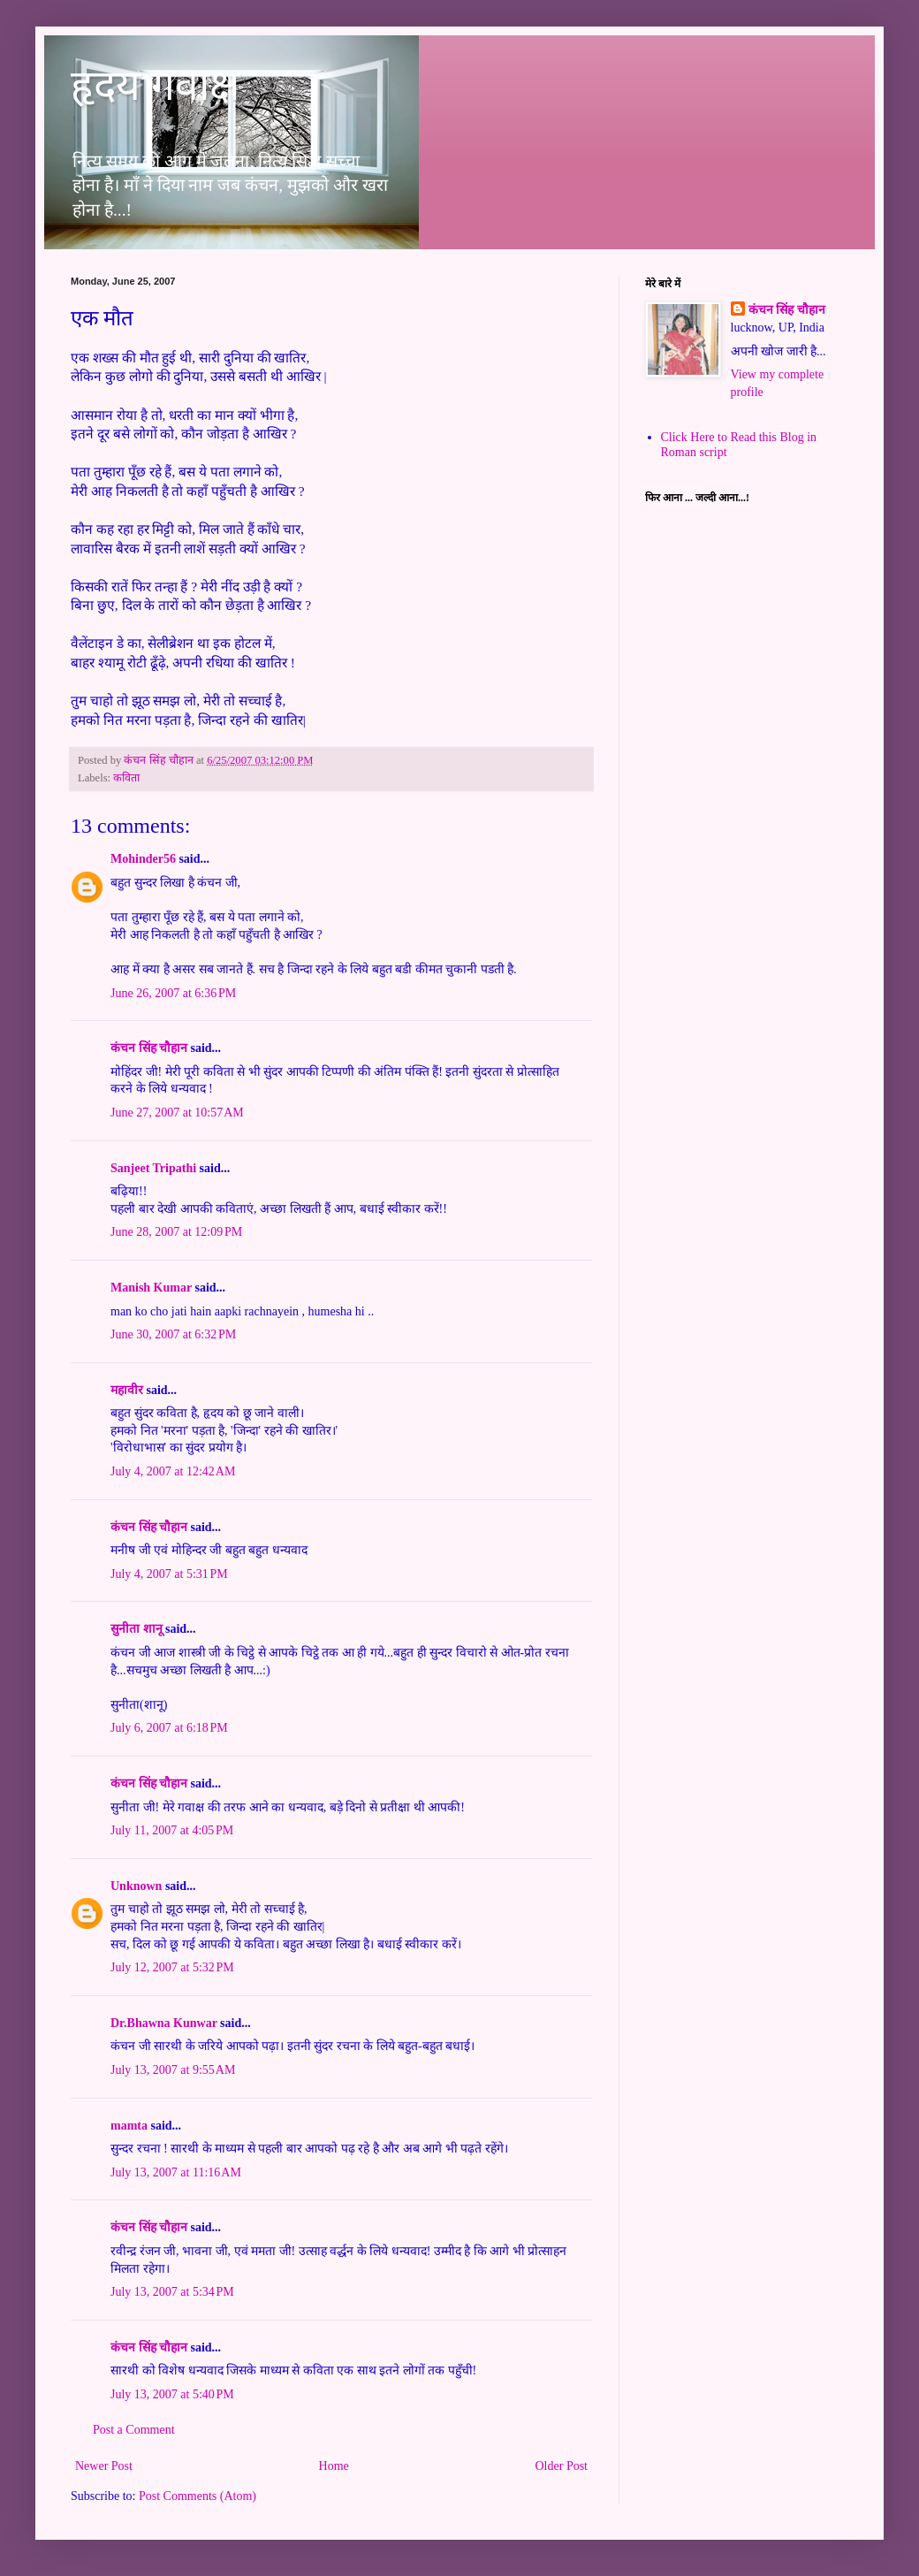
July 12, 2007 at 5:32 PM (172, 1967)
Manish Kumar (151, 1287)
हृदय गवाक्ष (155, 85)
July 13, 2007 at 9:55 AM (172, 2070)
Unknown (136, 1886)
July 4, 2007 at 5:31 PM (169, 1574)
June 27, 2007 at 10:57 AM (177, 1112)
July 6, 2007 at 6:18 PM (169, 1727)
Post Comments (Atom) (197, 2496)
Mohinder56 (143, 858)
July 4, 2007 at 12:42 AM (172, 1471)
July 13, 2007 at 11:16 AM (175, 2172)
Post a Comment (134, 2429)
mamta (129, 2125)
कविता (126, 778)
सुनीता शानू (136, 1628)
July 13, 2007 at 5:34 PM (172, 2291)
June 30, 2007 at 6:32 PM (173, 1334)
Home (334, 2466)
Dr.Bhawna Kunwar (163, 2023)
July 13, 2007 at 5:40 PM (172, 2394)
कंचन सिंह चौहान (148, 1048)
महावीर (126, 1390)
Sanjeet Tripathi (153, 1168)
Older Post (562, 2466)
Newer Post (104, 2466)
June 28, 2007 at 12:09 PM (176, 1231)
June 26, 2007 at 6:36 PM (173, 993)
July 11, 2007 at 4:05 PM (171, 1830)
